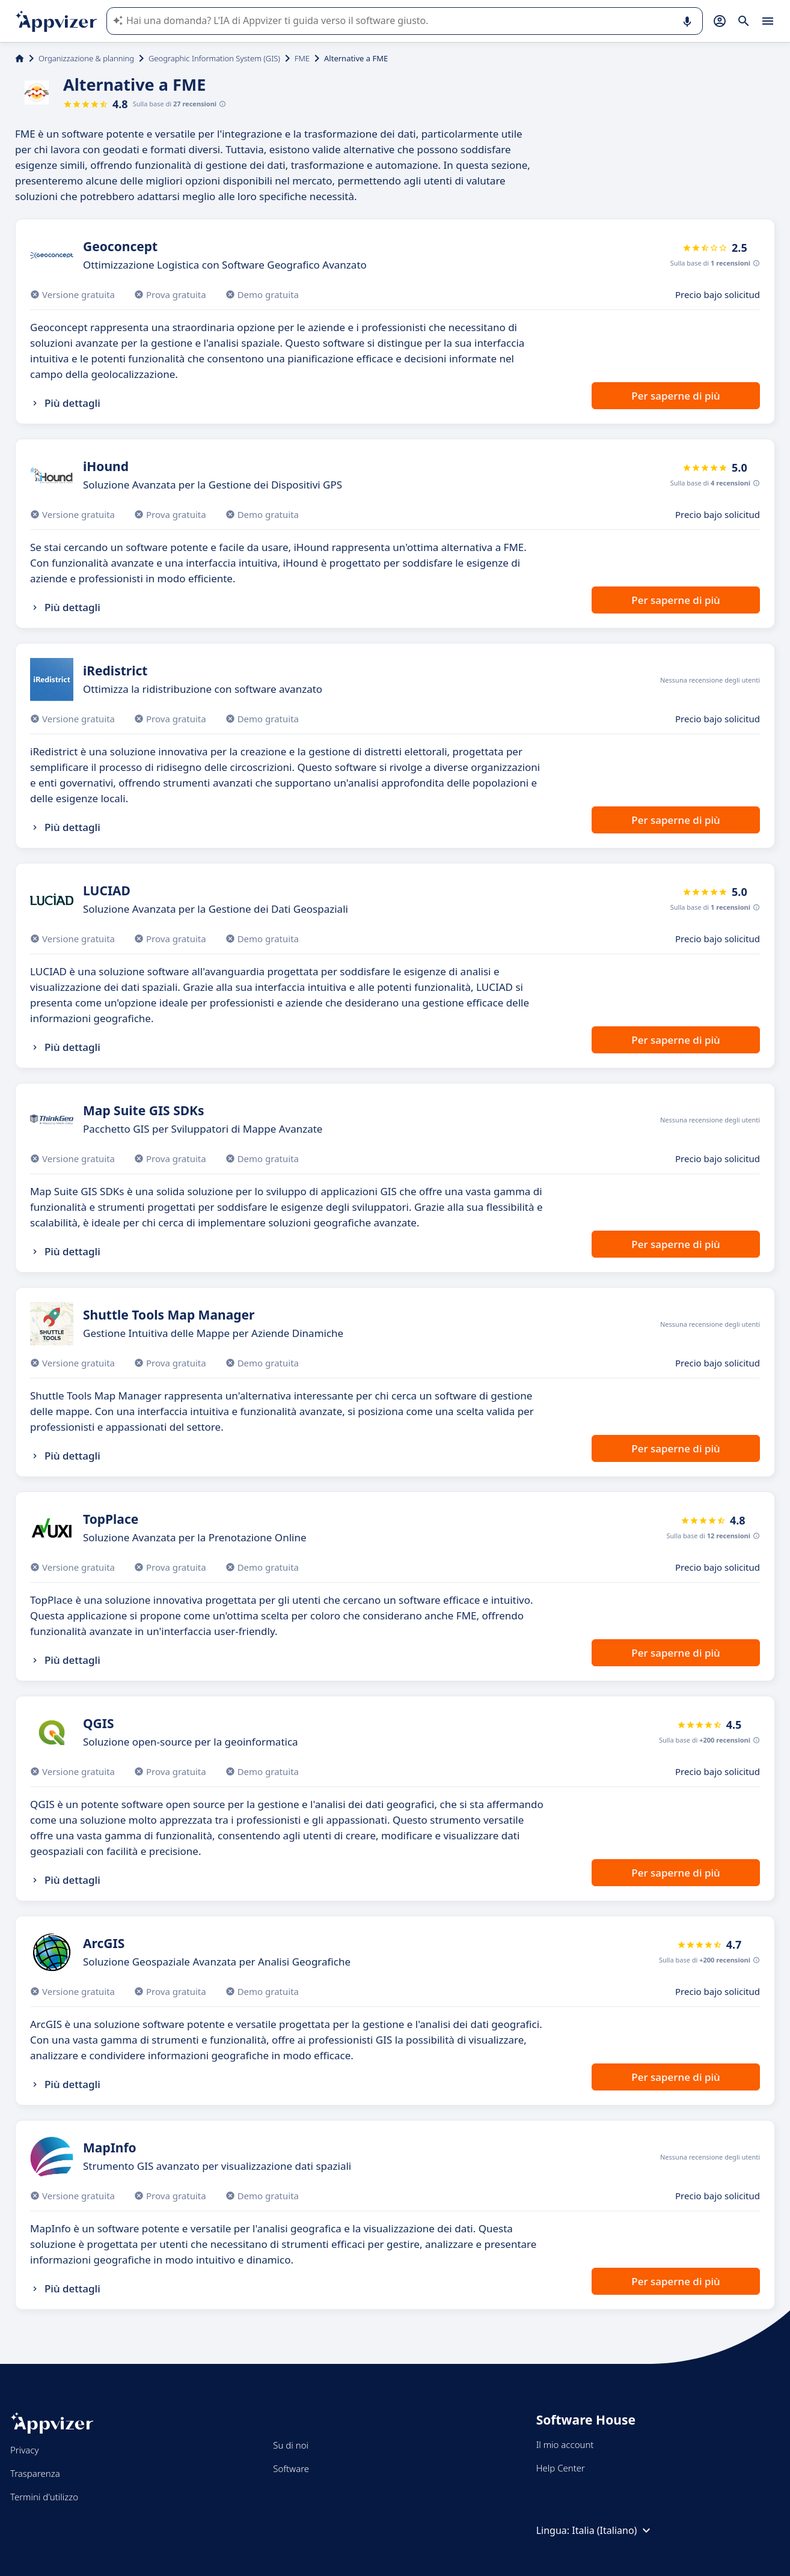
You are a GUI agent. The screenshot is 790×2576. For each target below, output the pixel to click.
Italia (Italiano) (613, 2530)
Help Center (560, 2468)
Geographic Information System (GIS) (214, 58)
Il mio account (565, 2444)
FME (302, 58)
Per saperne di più (675, 396)
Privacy (24, 2450)
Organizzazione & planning (86, 58)
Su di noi (290, 2445)
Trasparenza (35, 2473)
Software (291, 2468)
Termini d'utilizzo (44, 2497)
